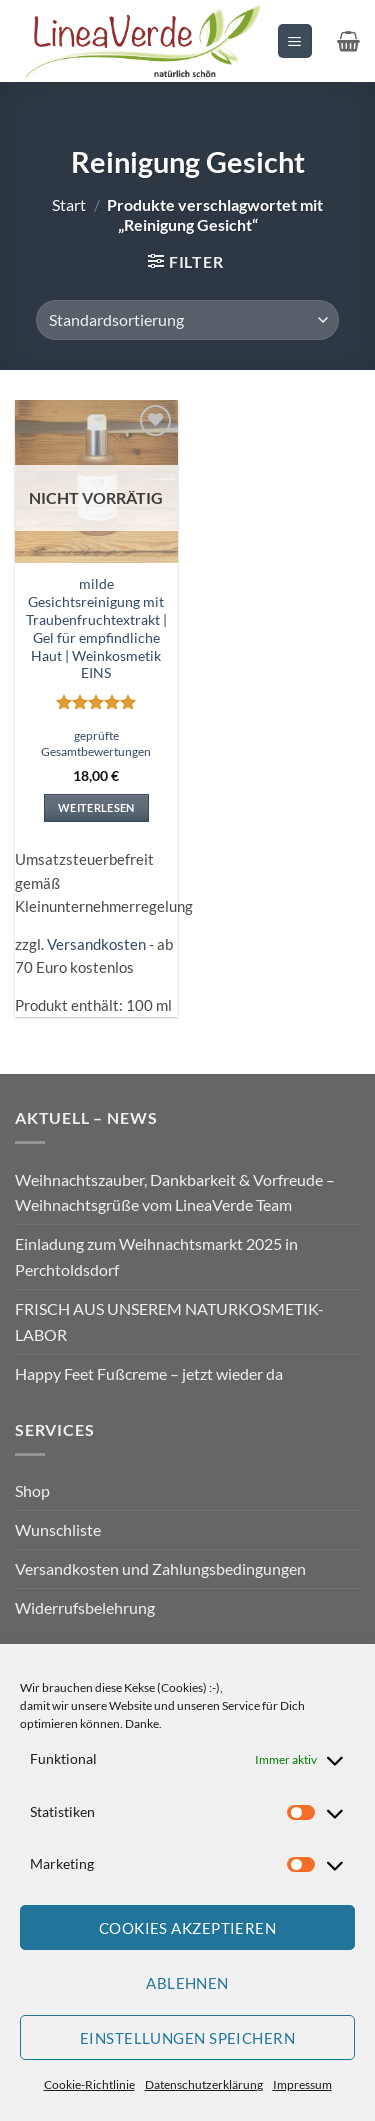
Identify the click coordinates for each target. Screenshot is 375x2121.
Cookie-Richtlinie (89, 2084)
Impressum (302, 2084)
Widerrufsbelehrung (85, 1607)
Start (69, 204)
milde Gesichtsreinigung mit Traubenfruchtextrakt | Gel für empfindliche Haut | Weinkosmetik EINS (96, 628)
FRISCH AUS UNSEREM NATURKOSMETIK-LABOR (169, 1321)
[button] (295, 40)
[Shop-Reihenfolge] (187, 320)
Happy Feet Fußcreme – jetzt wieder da (149, 1373)
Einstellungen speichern (187, 2038)
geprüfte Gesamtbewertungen (96, 743)
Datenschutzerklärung (204, 2084)
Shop (32, 1490)
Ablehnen (187, 1983)
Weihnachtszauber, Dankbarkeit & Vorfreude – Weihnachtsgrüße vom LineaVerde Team (175, 1192)
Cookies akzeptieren (188, 1928)
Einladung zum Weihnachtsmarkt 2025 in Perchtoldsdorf (156, 1256)
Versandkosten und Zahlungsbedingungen (160, 1568)
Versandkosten (96, 944)
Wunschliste (58, 1529)
